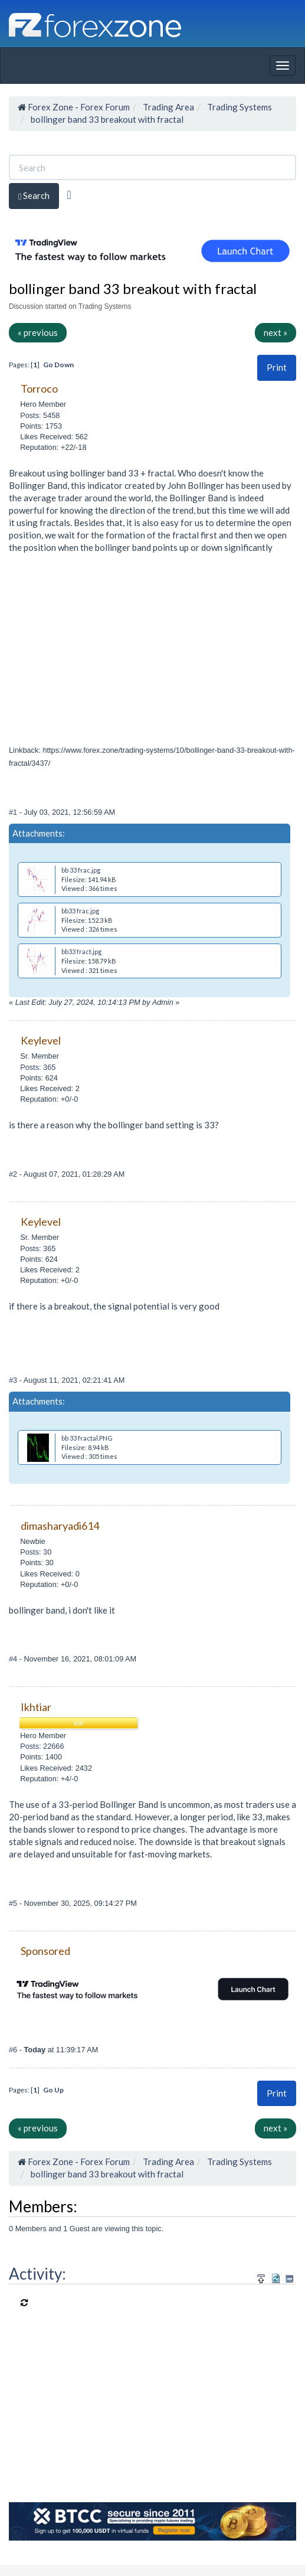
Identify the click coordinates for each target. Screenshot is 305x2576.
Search (34, 195)
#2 (14, 1174)
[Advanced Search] (69, 195)
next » (275, 332)
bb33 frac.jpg (80, 911)
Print (277, 367)
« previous (38, 332)
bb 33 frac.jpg (80, 870)
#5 (14, 1903)
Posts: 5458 (40, 415)
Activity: (37, 2273)
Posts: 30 (35, 1551)
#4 (14, 1658)
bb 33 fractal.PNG (87, 1438)
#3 (14, 1380)
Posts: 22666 (42, 1746)
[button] (276, 367)
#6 (14, 2049)
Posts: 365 (37, 1067)
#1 (14, 812)
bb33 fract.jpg (81, 951)
